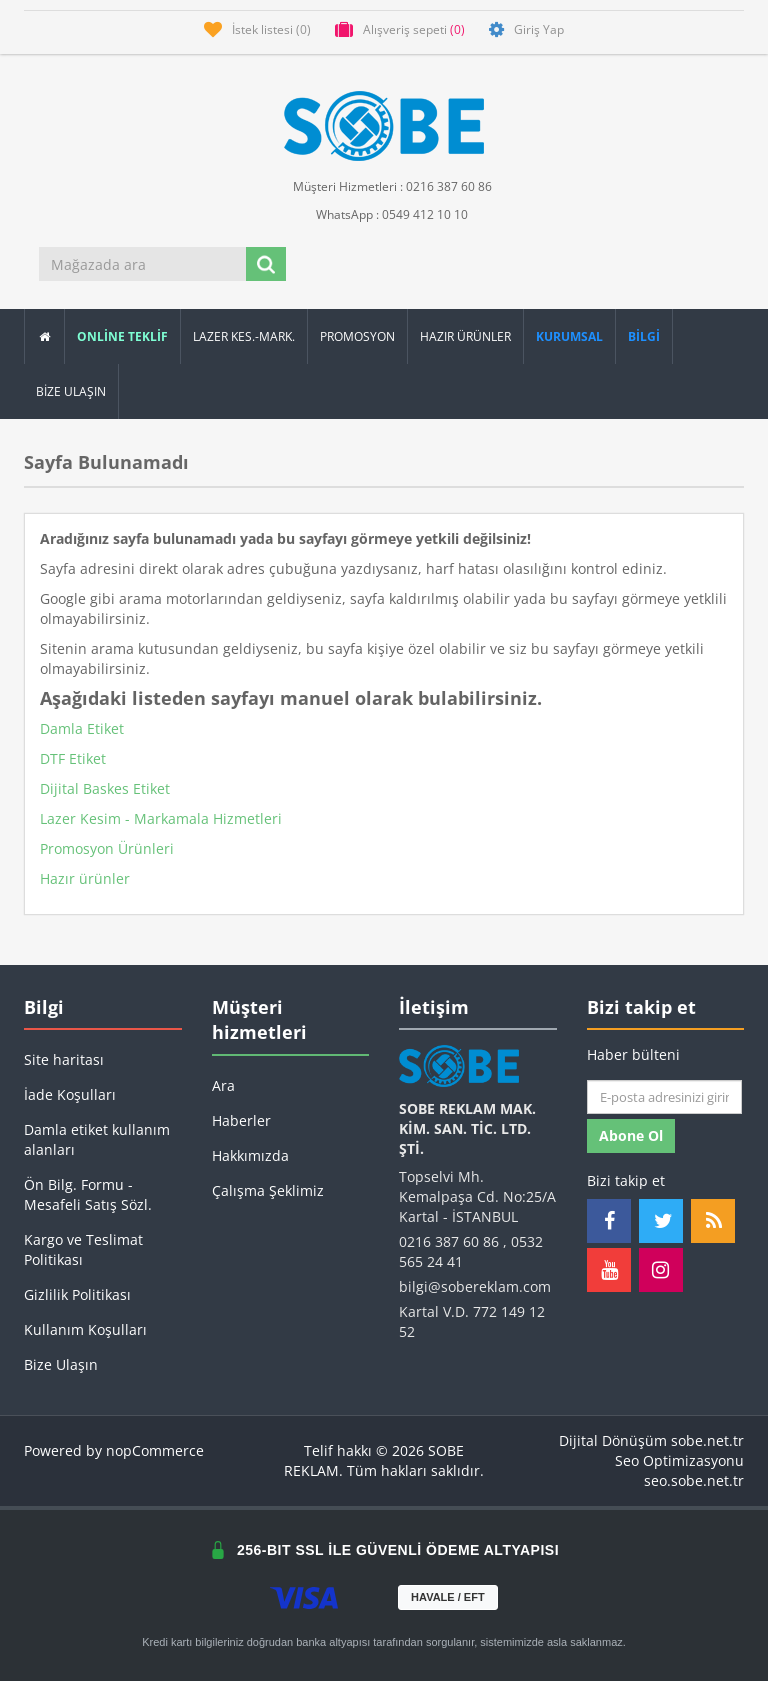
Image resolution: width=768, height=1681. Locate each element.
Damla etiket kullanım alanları (97, 1139)
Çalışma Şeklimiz (268, 1190)
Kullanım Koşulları (85, 1329)
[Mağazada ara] (144, 264)
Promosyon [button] (357, 336)
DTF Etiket (73, 758)
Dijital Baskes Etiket (105, 788)
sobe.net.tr (707, 1440)
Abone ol (631, 1135)
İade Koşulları (70, 1094)
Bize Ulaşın (71, 391)
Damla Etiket (82, 728)
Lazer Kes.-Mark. (244, 336)
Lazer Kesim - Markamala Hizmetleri (161, 818)
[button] (644, 336)
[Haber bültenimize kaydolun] (664, 1097)
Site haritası (64, 1059)
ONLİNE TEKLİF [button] (122, 336)
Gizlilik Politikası (77, 1294)
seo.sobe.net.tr (694, 1480)
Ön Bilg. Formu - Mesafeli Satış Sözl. (88, 1194)
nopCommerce (155, 1450)
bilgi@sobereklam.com (475, 1286)
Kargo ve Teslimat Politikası (83, 1249)
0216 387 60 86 (449, 1241)
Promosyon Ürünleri (107, 848)
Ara (223, 1085)
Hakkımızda (250, 1155)
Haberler (241, 1120)
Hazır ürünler (85, 878)
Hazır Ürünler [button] (465, 336)
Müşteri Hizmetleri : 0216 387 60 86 (384, 185)
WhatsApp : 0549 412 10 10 (384, 213)
